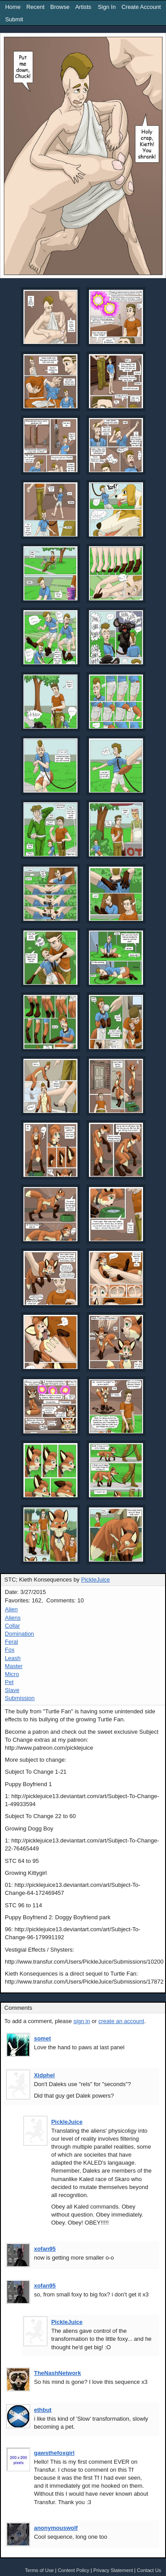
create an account (121, 2021)
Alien (11, 1609)
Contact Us (149, 2570)
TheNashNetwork (57, 2373)
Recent (35, 7)
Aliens (12, 1617)
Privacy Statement (113, 2570)
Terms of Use (39, 2570)
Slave (12, 1690)
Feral (11, 1641)
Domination (19, 1633)
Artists (83, 7)
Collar (12, 1625)
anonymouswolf (56, 2528)
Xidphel (44, 2075)
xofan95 (45, 2248)
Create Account (141, 7)
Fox (10, 1649)
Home (13, 7)
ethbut (43, 2409)
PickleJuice (95, 1579)
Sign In (107, 7)
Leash (12, 1658)
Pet (9, 1682)
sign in (81, 2021)
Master (14, 1666)
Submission (20, 1698)
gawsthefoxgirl (54, 2453)
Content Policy (73, 2570)
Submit (14, 19)
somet (42, 2038)
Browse (59, 7)
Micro (12, 1674)
